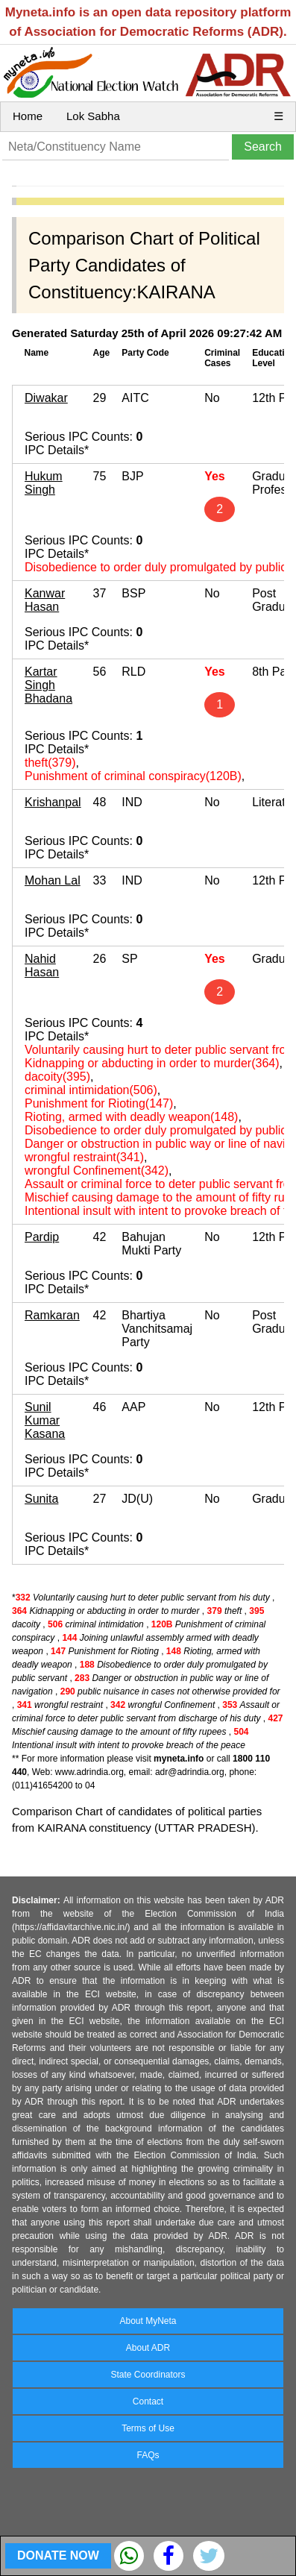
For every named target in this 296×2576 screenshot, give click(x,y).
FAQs (147, 2455)
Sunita (41, 1498)
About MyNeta (147, 2321)
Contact (148, 2401)
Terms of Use (148, 2428)
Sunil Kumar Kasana (45, 1420)
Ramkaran (52, 1315)
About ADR (148, 2348)
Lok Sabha (93, 116)
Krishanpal (53, 802)
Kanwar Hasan (45, 600)
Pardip (42, 1237)
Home (27, 116)
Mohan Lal (53, 880)
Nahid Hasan (42, 965)
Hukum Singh (44, 483)
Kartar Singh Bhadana (48, 685)
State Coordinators (147, 2374)
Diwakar (46, 398)
